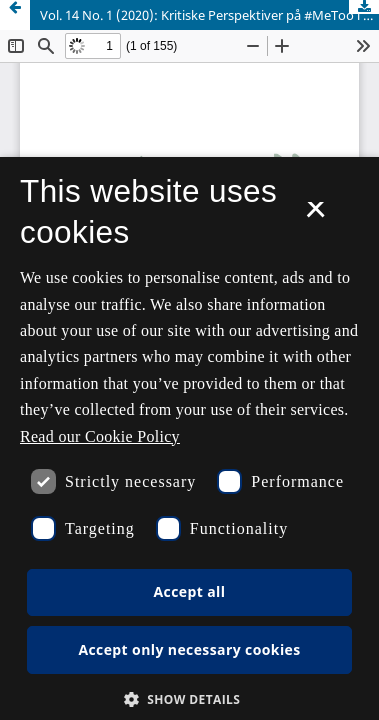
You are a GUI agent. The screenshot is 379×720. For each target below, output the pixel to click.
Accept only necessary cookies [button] (189, 649)
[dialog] (189, 438)
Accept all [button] (190, 591)
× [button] (315, 216)
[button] (190, 699)
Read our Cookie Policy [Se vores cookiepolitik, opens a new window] (100, 436)
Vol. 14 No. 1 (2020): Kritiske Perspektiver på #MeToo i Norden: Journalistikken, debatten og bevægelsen (209, 15)
